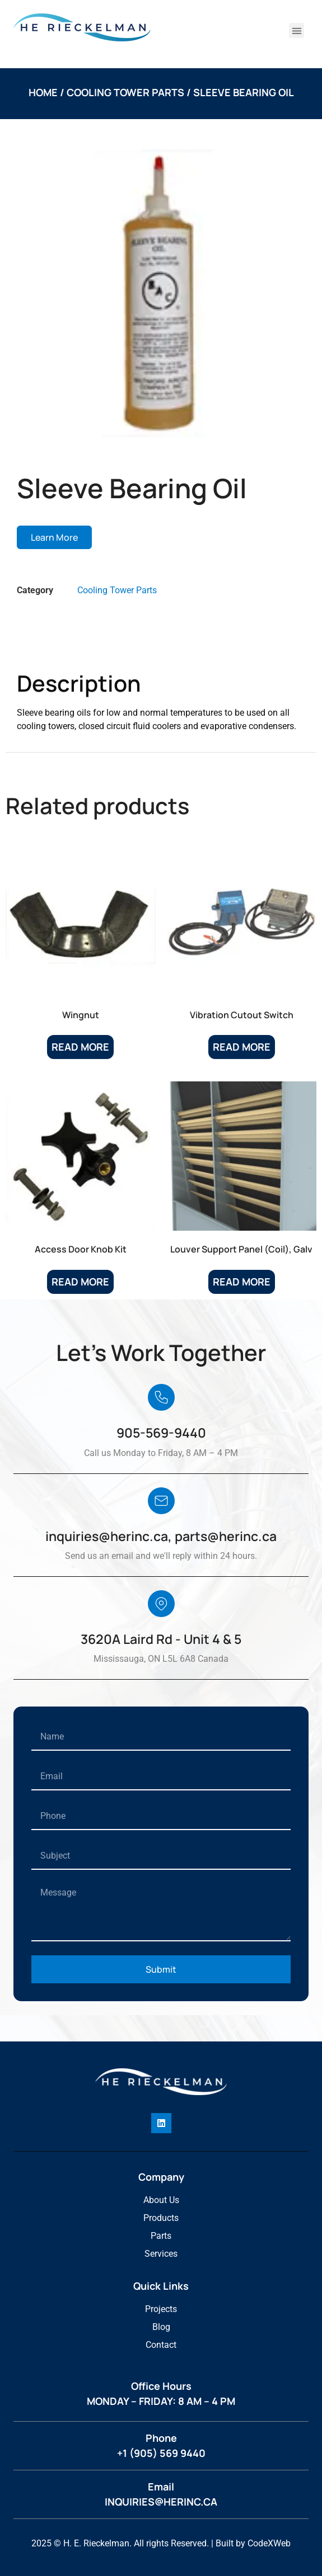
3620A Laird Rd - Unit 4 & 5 (161, 1639)
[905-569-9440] (161, 1397)
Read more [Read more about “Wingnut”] (80, 1046)
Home (43, 92)
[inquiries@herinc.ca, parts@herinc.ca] (161, 1500)
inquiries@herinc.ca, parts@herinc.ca (161, 1536)
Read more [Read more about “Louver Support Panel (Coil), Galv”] (241, 1281)
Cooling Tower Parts (125, 92)
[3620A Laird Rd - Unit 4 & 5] (161, 1603)
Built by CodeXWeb (253, 2543)
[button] (296, 30)
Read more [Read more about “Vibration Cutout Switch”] (241, 1046)
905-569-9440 (161, 1432)
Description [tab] (59, 643)
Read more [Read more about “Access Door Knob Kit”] (80, 1281)
